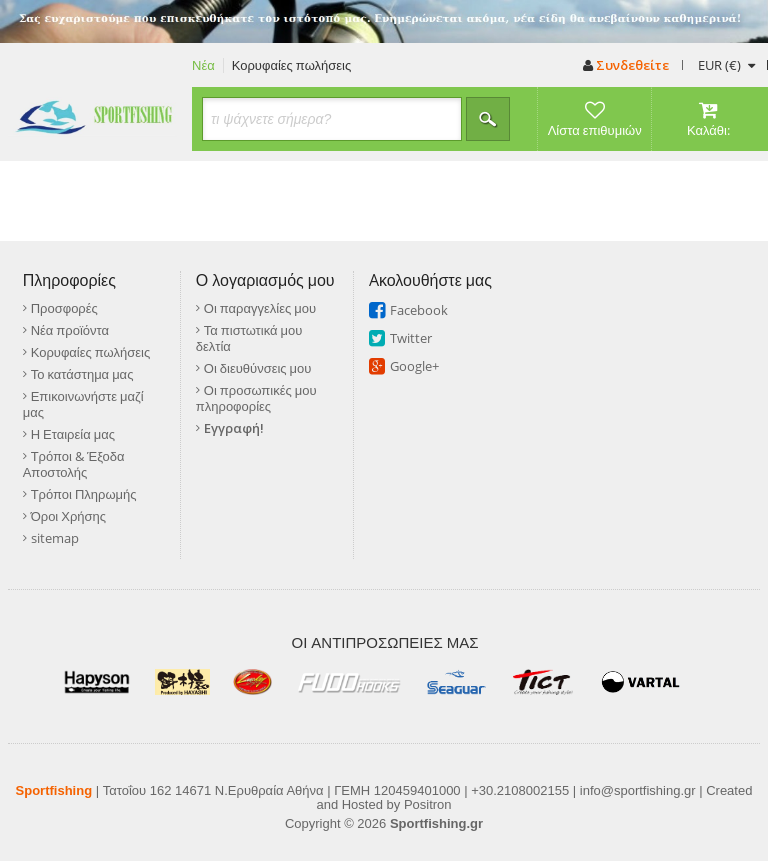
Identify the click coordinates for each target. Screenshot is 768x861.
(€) (726, 65)
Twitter (411, 338)
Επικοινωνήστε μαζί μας (83, 404)
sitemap (55, 538)
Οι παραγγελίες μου (260, 308)
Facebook (419, 310)
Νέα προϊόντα (70, 330)
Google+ (414, 366)
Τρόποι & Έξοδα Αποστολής (74, 464)
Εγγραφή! (234, 428)
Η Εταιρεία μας (73, 434)
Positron (428, 804)
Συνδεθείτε (626, 65)
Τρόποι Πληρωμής (84, 494)
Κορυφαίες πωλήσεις (292, 65)
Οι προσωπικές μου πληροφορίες (256, 398)
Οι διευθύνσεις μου (258, 368)
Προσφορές (64, 308)
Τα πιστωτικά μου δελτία (249, 338)
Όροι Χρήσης (68, 516)
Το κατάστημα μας (82, 374)
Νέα (203, 65)
